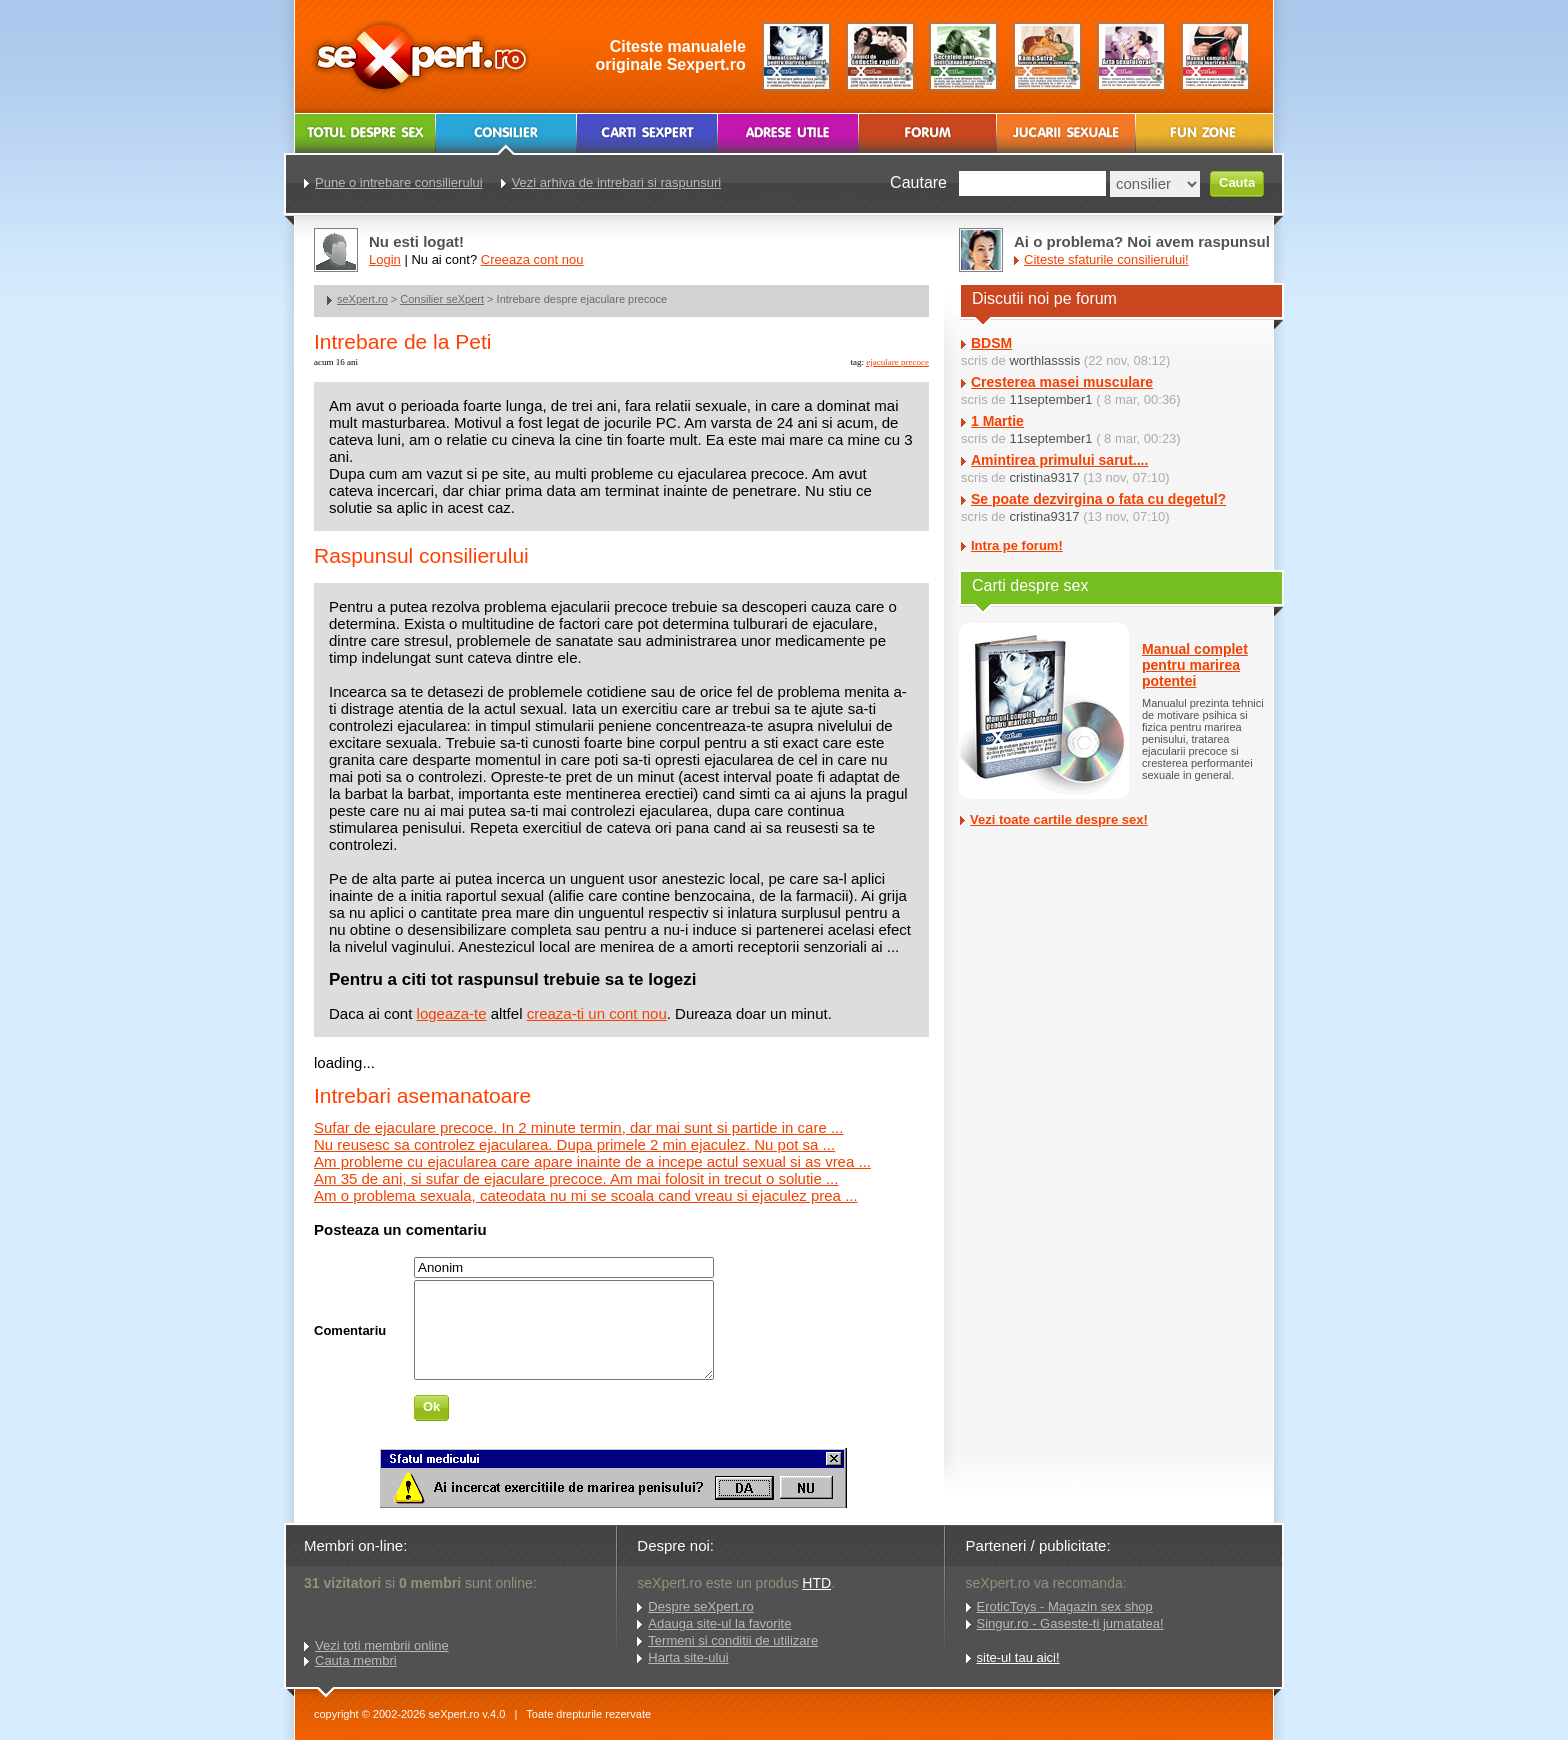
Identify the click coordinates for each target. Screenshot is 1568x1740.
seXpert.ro (362, 299)
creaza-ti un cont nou (597, 1013)
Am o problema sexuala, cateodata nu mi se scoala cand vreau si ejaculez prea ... (586, 1195)
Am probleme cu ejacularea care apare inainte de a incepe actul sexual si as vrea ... (592, 1161)
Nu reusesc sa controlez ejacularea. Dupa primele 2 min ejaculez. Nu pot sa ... (574, 1144)
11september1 (1050, 399)
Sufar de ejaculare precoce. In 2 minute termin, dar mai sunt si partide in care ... (578, 1127)
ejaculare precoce (897, 362)
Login (385, 259)
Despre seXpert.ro (701, 1606)
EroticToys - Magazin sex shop (1065, 1606)
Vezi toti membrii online (382, 1645)
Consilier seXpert (442, 299)
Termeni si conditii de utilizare (733, 1640)
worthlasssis (1044, 360)
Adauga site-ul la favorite (719, 1623)
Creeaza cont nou (532, 259)
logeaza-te (452, 1013)
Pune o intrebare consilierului (399, 182)
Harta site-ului (688, 1657)
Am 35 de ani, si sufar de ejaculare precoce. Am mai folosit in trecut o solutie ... (576, 1178)
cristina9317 (1044, 477)
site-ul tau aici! (1018, 1657)
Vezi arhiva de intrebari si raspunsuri (617, 182)
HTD (816, 1583)
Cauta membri (356, 1660)
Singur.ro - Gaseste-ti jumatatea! (1070, 1623)
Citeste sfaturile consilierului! (1106, 259)
